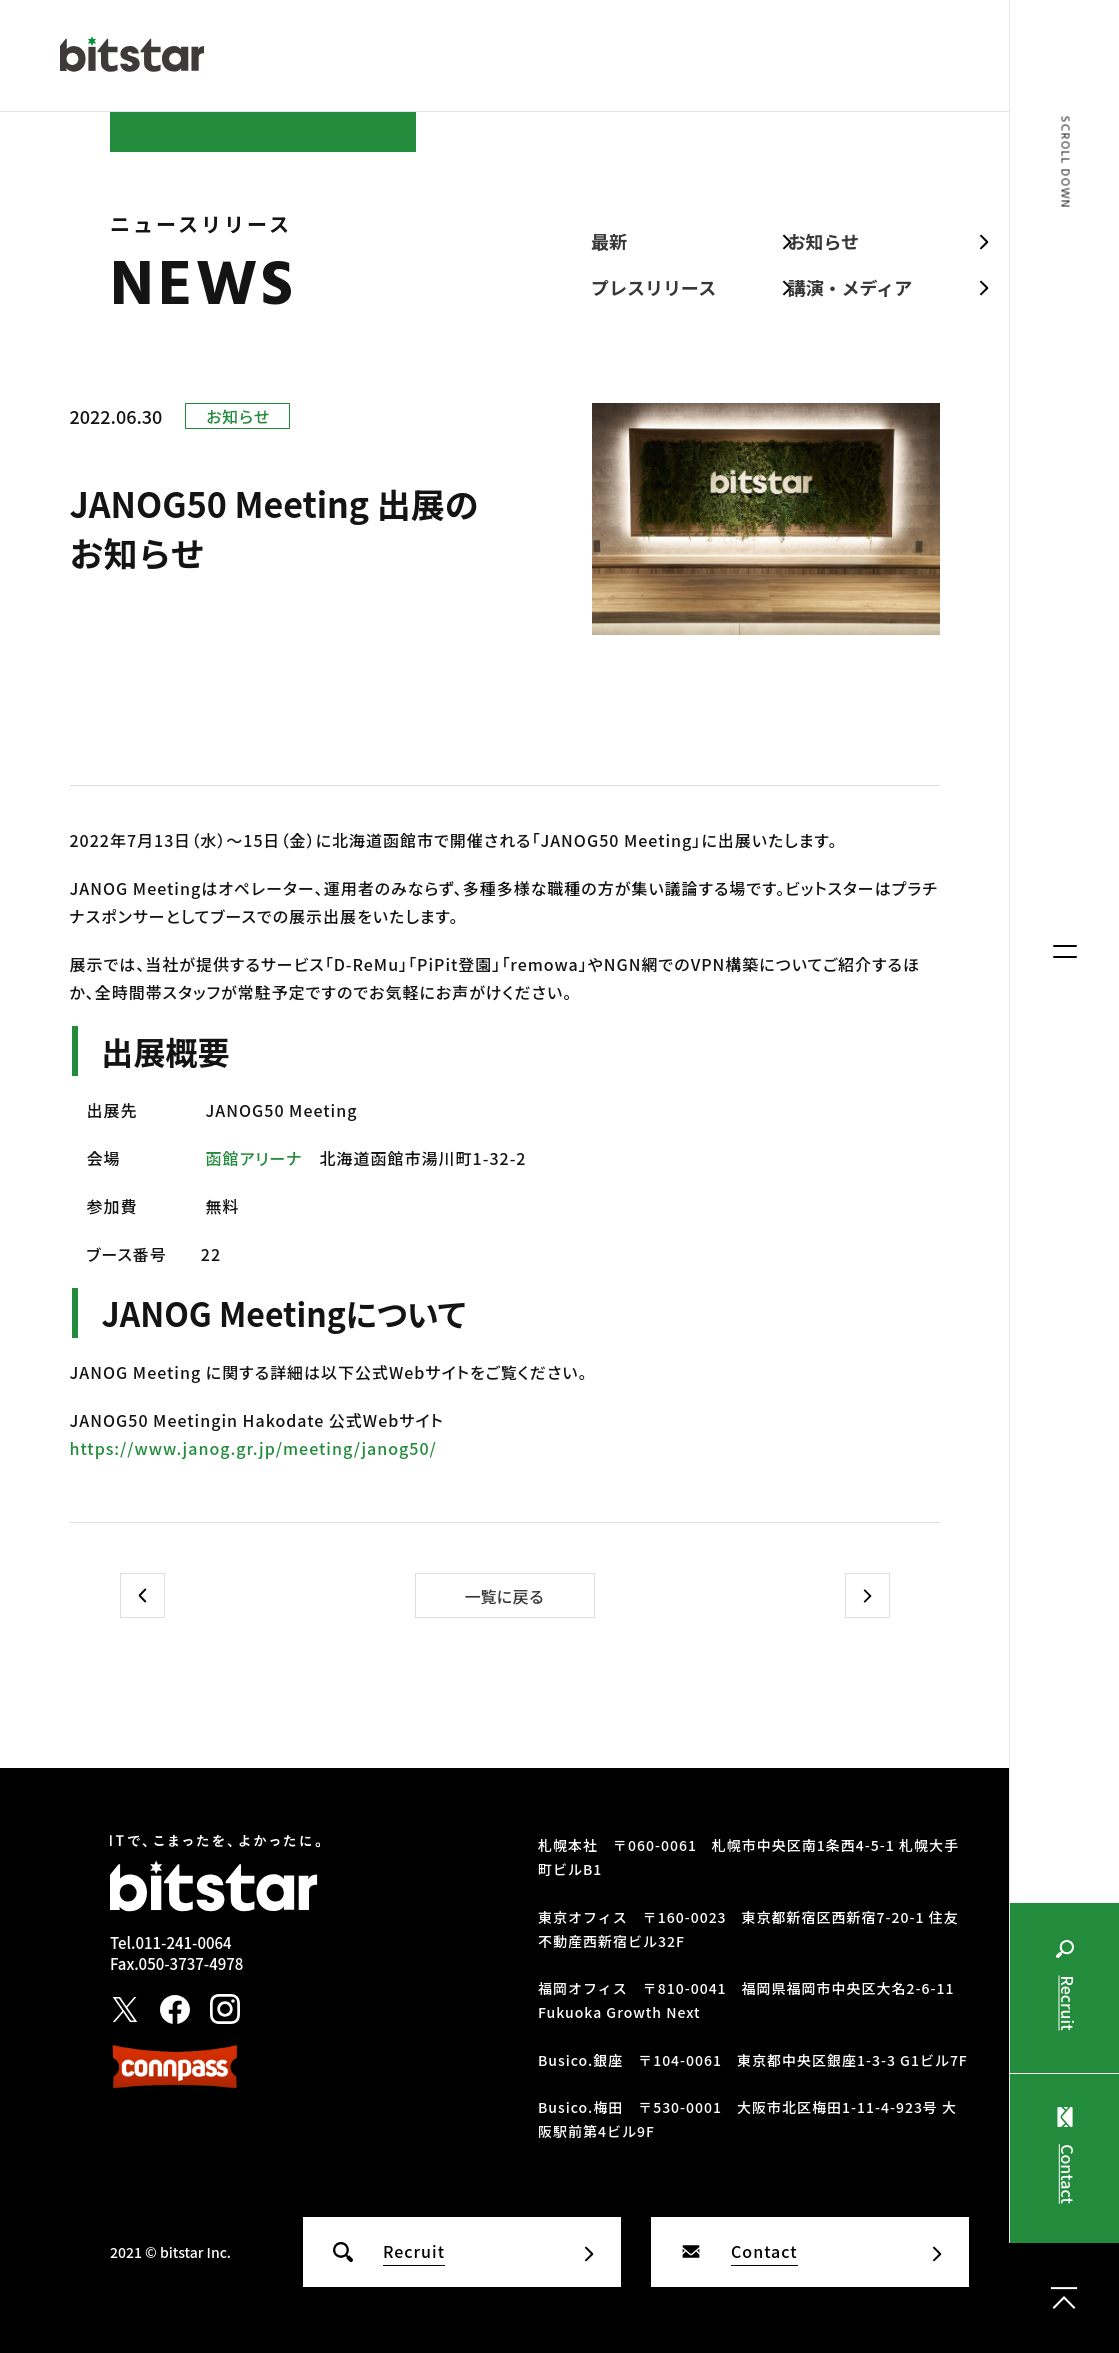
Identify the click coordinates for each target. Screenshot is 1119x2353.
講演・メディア (850, 287)
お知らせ (824, 241)
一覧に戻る (504, 1596)
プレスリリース (653, 287)
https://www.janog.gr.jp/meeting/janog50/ (253, 1448)
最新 (609, 241)
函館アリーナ (254, 1158)
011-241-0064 (183, 1942)
